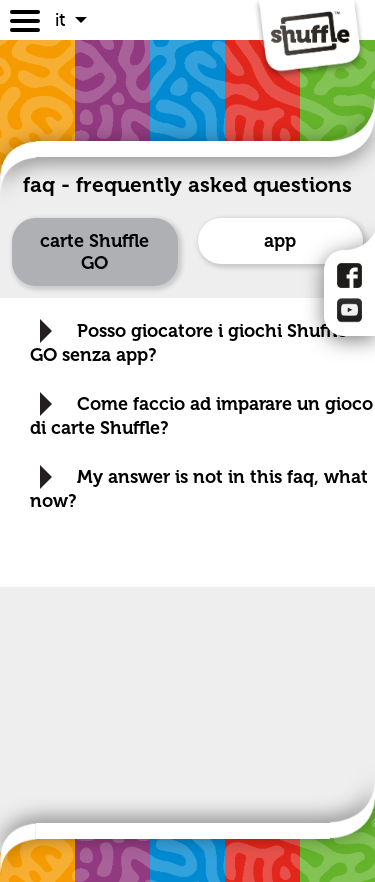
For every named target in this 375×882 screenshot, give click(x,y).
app (280, 241)
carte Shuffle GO (94, 252)
